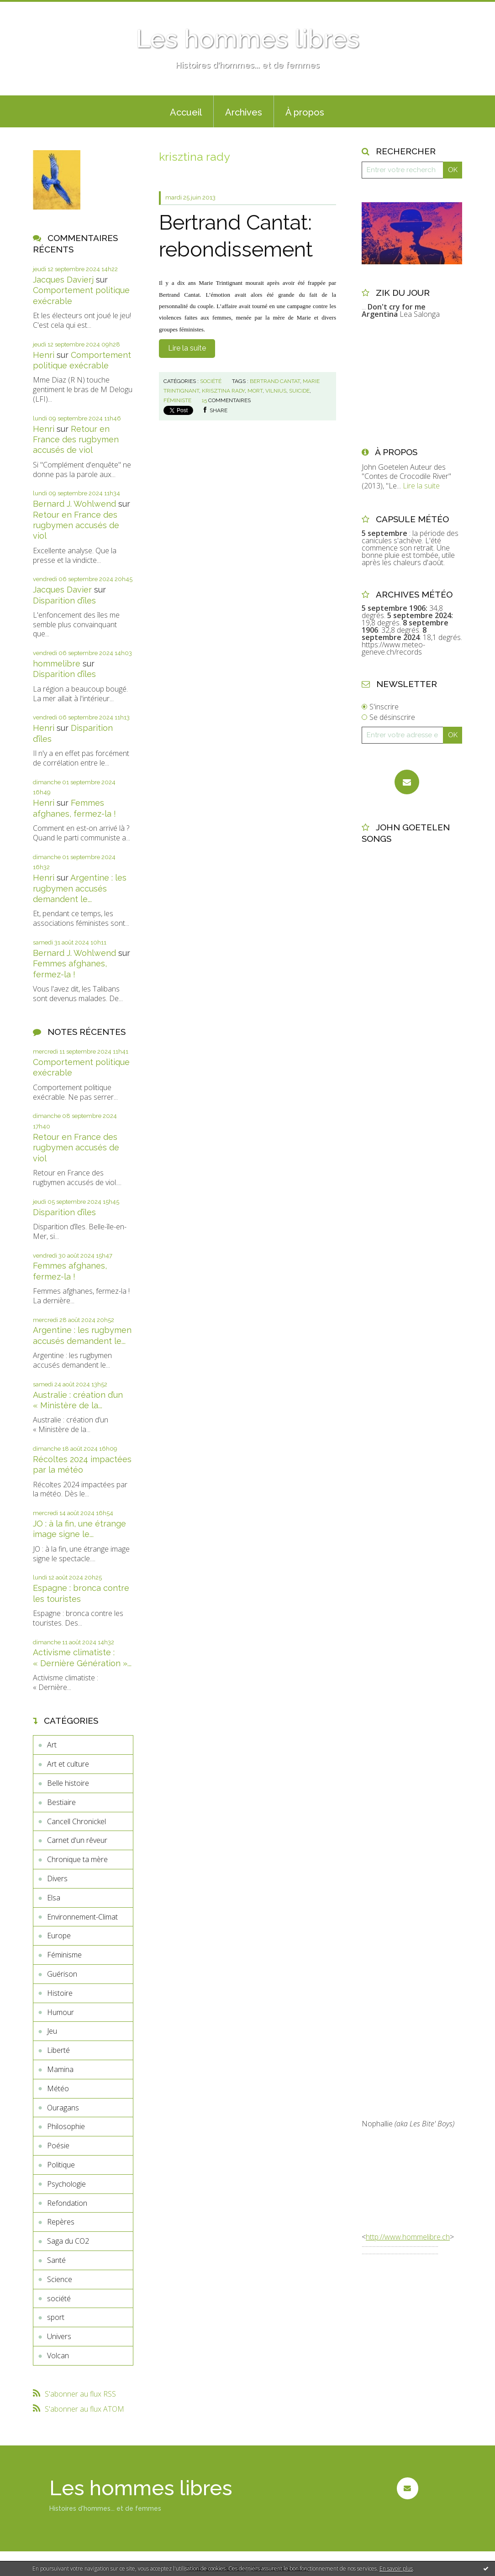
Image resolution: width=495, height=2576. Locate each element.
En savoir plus (396, 2568)
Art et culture (68, 1764)
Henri (43, 355)
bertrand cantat (275, 381)
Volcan (58, 2355)
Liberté (58, 2050)
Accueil (186, 112)
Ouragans (63, 2108)
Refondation (67, 2203)
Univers (59, 2336)
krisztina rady (223, 391)
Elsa (53, 1898)
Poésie (58, 2146)
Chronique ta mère (77, 1859)
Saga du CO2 (68, 2241)
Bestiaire (61, 1802)
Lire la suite (187, 348)
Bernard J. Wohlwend (74, 504)
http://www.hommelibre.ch (408, 2237)
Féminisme (64, 1955)
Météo (58, 2088)
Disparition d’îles (64, 600)
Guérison (62, 1974)
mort (255, 391)
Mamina (60, 2069)
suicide (299, 391)
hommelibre (56, 663)
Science (59, 2279)
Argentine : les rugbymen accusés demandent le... (79, 888)
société (59, 2298)
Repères (60, 2222)
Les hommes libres (247, 38)
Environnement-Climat (82, 1917)
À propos (304, 112)
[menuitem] (185, 111)
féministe (177, 400)
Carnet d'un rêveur (77, 1840)
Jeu (52, 2031)
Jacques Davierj (63, 279)
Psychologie (66, 2184)
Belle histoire (68, 1783)
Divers (57, 1878)
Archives (243, 112)
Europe (59, 1936)
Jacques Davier (62, 589)
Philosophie (66, 2126)
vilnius (275, 391)
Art (52, 1745)
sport (55, 2317)
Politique (61, 2165)
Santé (56, 2260)
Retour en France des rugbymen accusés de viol (76, 439)
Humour (60, 2012)
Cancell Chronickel (76, 1821)
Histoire (60, 1993)
